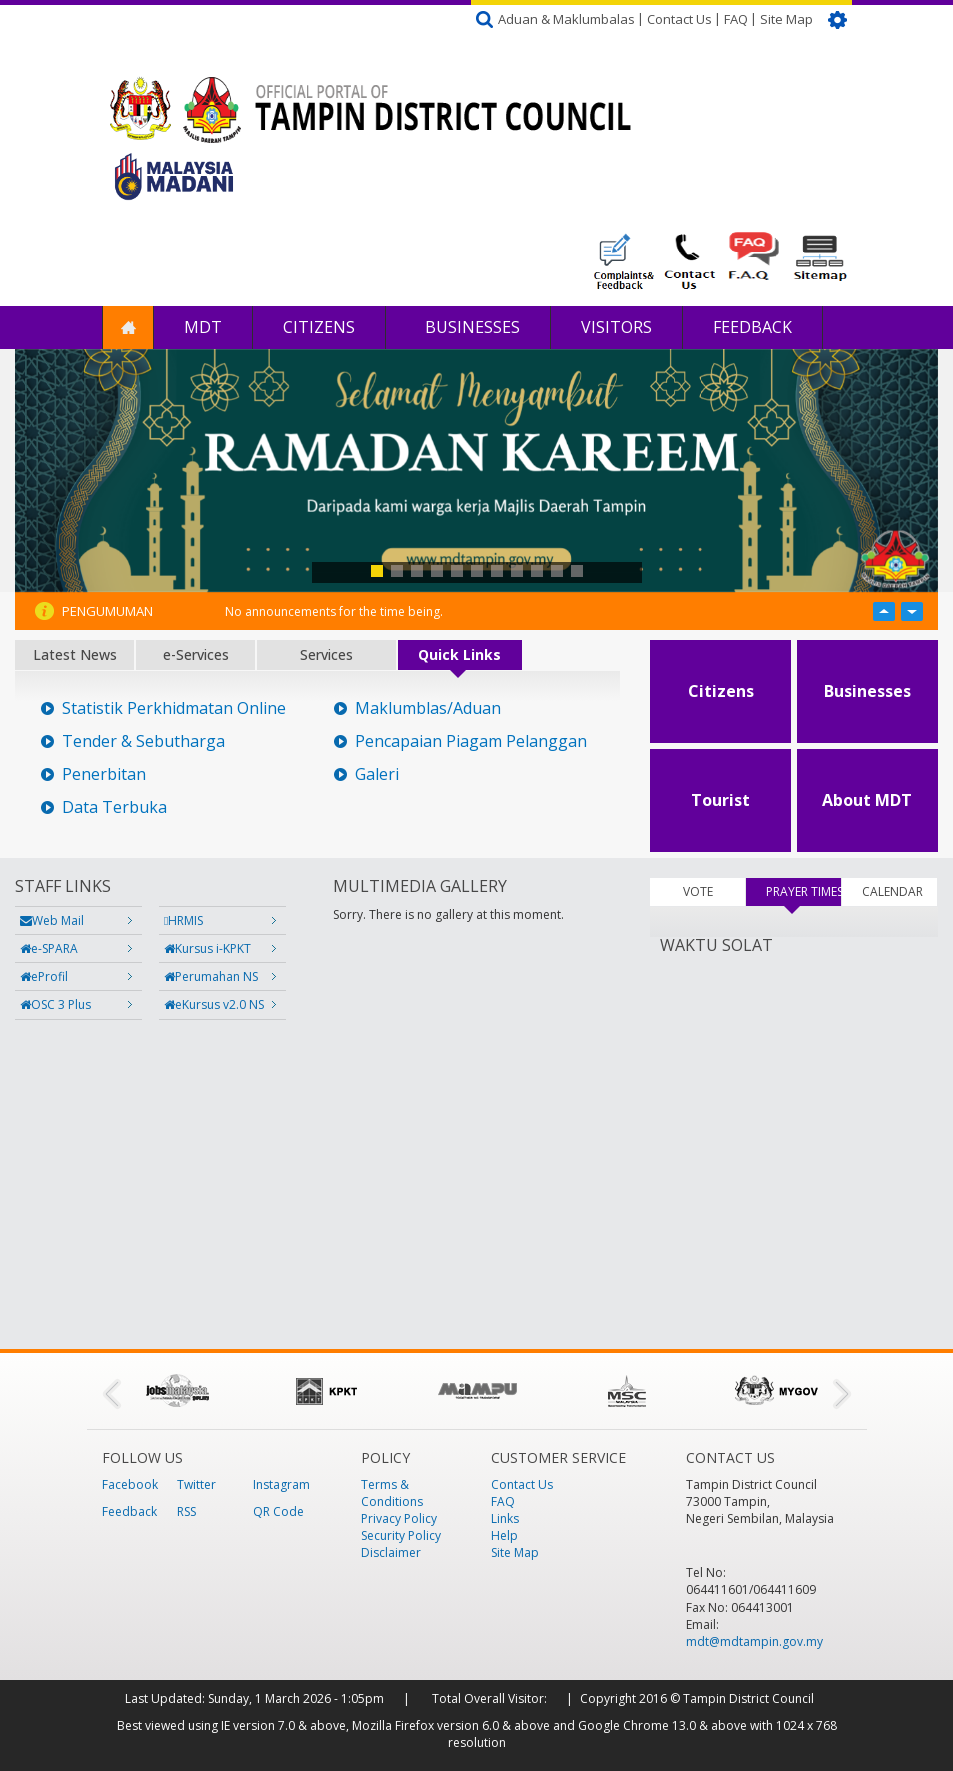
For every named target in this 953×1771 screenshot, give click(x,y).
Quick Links (459, 654)
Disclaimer (391, 1552)
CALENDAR (892, 891)
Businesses (470, 327)
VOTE (698, 891)
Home (128, 327)
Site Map (786, 19)
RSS (186, 1511)
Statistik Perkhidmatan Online (174, 708)
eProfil (44, 976)
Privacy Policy (399, 1518)
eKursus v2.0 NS (214, 1004)
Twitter (196, 1484)
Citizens (319, 327)
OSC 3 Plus (55, 1004)
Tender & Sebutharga (143, 741)
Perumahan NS (211, 976)
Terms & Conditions (392, 1493)
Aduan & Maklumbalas (566, 19)
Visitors (616, 327)
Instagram (281, 1484)
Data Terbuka (114, 807)
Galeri (377, 774)
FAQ (736, 19)
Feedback (752, 327)
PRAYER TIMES (803, 891)
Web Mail (52, 920)
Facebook (130, 1484)
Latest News (75, 654)
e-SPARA (49, 948)
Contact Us (679, 19)
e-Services (196, 654)
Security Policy (401, 1535)
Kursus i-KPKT (207, 948)
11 (577, 571)
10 (557, 571)
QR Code (278, 1511)
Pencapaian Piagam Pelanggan (471, 741)
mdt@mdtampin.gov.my (754, 1641)
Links (505, 1518)
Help (504, 1535)
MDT (203, 327)
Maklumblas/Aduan (428, 708)
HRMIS (183, 920)
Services (326, 654)
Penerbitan (104, 774)
